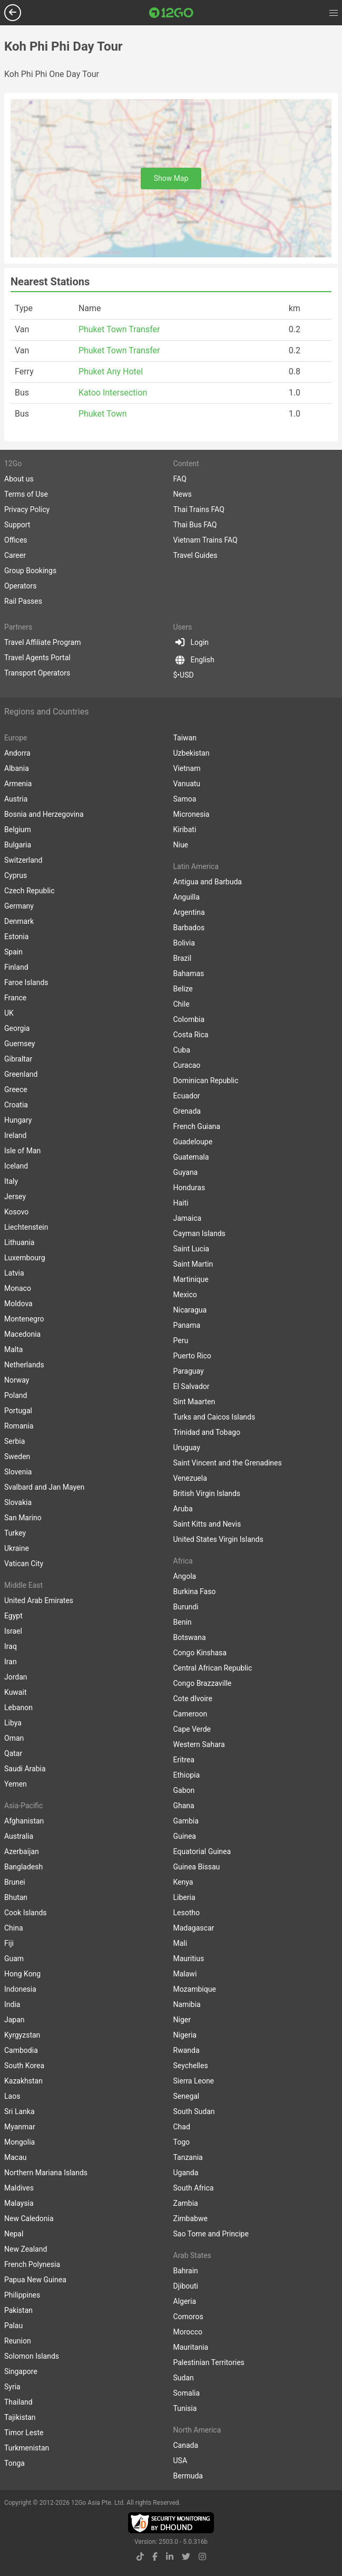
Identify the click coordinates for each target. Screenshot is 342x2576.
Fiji (9, 1943)
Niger (182, 2019)
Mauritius (188, 1958)
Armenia (18, 783)
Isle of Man (22, 1150)
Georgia (17, 1028)
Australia (18, 1836)
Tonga (14, 2463)
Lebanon (18, 1707)
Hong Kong (22, 1974)
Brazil (182, 958)
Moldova (18, 1303)
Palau (13, 2325)
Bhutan (15, 1897)
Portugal (18, 1410)
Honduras (189, 1187)
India (12, 2004)
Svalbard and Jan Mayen (44, 1487)
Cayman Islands (199, 1233)
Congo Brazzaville (202, 1683)
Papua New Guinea (35, 2279)
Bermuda (188, 2476)
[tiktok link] (140, 2557)
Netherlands (24, 1365)
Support (17, 524)
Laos (12, 2096)
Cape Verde (192, 1729)
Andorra (17, 753)
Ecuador (186, 1096)
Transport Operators (37, 673)
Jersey (15, 1196)
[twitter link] (186, 2557)
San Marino (23, 1517)
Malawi (185, 1974)
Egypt (13, 1616)
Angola (185, 1576)
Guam (14, 1958)
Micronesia (191, 814)
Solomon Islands (31, 2356)
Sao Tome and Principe (211, 2234)
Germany (19, 906)
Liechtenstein (26, 1227)
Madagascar (193, 1928)
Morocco (187, 2332)
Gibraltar (18, 1059)
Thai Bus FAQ (195, 524)
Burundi (186, 1607)
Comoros (188, 2316)
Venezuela (190, 1478)
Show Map (171, 178)
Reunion (17, 2341)
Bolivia (184, 943)
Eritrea (183, 1759)
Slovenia (18, 1472)
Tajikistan (20, 2417)
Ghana (183, 1805)
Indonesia (20, 1989)
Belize (183, 989)
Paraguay (188, 1371)
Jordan (15, 1677)
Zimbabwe (190, 2218)
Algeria (185, 2301)
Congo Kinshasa (200, 1652)
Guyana (185, 1172)
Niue (181, 845)
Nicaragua (190, 1310)
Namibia (187, 2004)
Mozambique (194, 1989)
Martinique (191, 1279)
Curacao (187, 1065)
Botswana (189, 1637)
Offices (15, 540)
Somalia (186, 2393)
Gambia (186, 1821)
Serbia (14, 1441)
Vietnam (187, 768)
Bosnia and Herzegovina (44, 814)
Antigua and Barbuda (207, 881)
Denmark (19, 921)
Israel (13, 1631)
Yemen (15, 1784)
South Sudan (194, 2111)
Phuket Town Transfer (119, 329)
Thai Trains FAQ (198, 509)
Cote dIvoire (192, 1698)
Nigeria (185, 2035)
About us (19, 479)
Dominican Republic (206, 1080)
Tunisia (185, 2408)
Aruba (183, 1508)
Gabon (184, 1790)
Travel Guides (195, 555)
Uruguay (186, 1447)
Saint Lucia (191, 1248)
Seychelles (190, 2065)
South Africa (193, 2188)
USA (180, 2460)
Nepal (13, 2234)
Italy (11, 1181)
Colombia (189, 1019)
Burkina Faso (194, 1591)
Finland (16, 967)
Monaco (17, 1288)
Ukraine (16, 1548)
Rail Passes (23, 601)
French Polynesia (32, 2264)
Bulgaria (17, 845)
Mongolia (19, 2142)
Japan (14, 2019)
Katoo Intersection (113, 393)
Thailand (18, 2402)
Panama (187, 1325)
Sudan (183, 2378)
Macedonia (22, 1334)
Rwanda (186, 2050)
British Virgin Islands (207, 1493)
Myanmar (19, 2126)
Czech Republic (29, 890)
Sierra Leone (193, 2081)
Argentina (189, 912)
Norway (17, 1380)
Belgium (17, 829)
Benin (182, 1622)
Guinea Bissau (196, 1867)
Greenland (20, 1074)
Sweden (17, 1456)
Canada (186, 2445)
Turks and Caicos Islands (214, 1417)
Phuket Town (103, 414)
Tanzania (188, 2157)
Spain (13, 952)
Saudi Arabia (25, 1768)
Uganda (186, 2172)
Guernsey (19, 1043)
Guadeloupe (193, 1141)
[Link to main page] (171, 12)
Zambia (185, 2203)
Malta (13, 1349)
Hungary (18, 1120)
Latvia (14, 1273)
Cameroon (190, 1714)
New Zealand (25, 2249)
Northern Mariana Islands (45, 2172)
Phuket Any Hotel (111, 371)
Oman (14, 1738)
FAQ (180, 479)
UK (9, 1013)
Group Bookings (30, 570)
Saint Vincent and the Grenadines (227, 1463)
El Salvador (191, 1386)
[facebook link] (155, 2557)
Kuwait (15, 1692)
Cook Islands (25, 1912)
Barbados (189, 927)
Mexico (185, 1294)
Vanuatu (187, 783)
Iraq (10, 1646)
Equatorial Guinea (202, 1851)
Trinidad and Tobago (206, 1432)
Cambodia (21, 2050)
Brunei (14, 1882)
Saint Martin (193, 1264)
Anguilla (186, 897)
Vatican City (23, 1563)
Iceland (16, 1166)
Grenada (187, 1111)
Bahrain (185, 2270)
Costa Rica (191, 1034)
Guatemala (191, 1157)
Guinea (184, 1836)
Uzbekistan (191, 753)
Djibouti (186, 2286)
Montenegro (24, 1319)
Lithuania (19, 1242)
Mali (180, 1943)
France (15, 997)
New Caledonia (29, 2218)
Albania (16, 768)
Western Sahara (199, 1744)
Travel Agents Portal (37, 657)
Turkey (15, 1533)
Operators (20, 586)
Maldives (19, 2188)
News (182, 494)
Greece (15, 1089)
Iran (10, 1661)
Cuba (181, 1050)
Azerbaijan (21, 1851)
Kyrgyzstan (22, 2035)
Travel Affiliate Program (42, 642)
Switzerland (23, 860)
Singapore (20, 2371)
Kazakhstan (23, 2081)
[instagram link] (202, 2557)
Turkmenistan (26, 2448)
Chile (181, 1004)
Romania (18, 1426)
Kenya (183, 1882)
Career (15, 555)
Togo (181, 2142)
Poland (15, 1395)
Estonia (16, 936)
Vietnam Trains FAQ (205, 540)
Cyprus (15, 875)
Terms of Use (26, 494)
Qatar (13, 1753)
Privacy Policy (27, 509)
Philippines (22, 2295)
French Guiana (196, 1126)
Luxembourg (24, 1257)
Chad (181, 2126)
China (13, 1928)
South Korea (24, 2065)
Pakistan (18, 2310)
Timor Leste (23, 2432)
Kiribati (185, 829)
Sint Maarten (194, 1401)
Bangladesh (23, 1867)
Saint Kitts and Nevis (207, 1524)
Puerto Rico (192, 1356)
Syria (12, 2386)
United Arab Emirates (38, 1600)
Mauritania (191, 2347)
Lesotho (186, 1912)
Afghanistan (24, 1821)
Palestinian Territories (209, 2362)
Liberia (184, 1897)
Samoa (185, 799)
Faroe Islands (26, 982)
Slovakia (18, 1502)
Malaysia (19, 2203)
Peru (181, 1340)
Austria (15, 799)
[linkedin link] (169, 2557)
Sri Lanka (19, 2111)
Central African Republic (212, 1668)
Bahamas (188, 973)
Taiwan (185, 738)
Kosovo (16, 1212)
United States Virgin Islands (218, 1539)
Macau (15, 2157)
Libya (13, 1723)
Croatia (16, 1105)
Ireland (15, 1135)
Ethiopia (186, 1775)
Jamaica (187, 1218)
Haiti (181, 1203)
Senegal (186, 2096)
